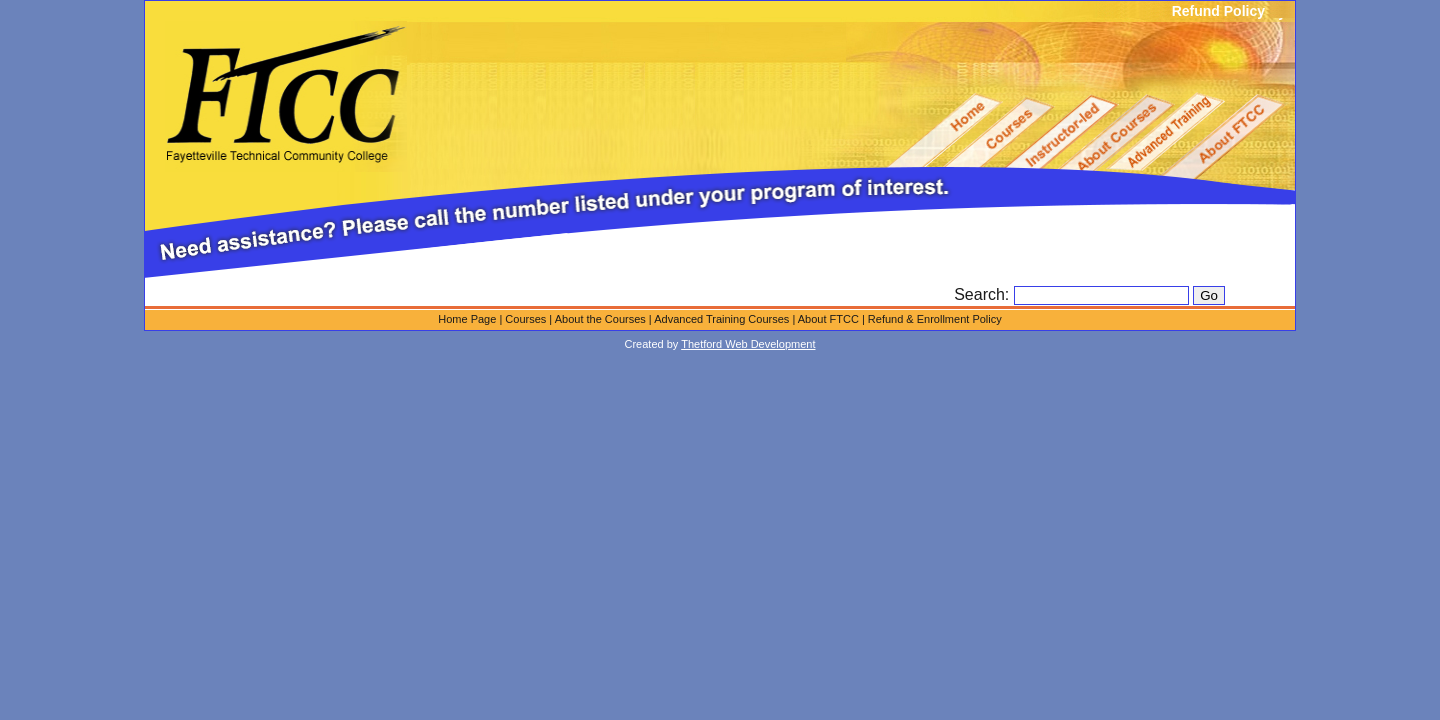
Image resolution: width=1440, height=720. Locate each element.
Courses (525, 319)
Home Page (467, 319)
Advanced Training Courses (721, 319)
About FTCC (828, 319)
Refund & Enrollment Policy (935, 319)
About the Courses (600, 319)
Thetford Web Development (748, 344)
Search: (984, 294)
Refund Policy (1218, 11)
